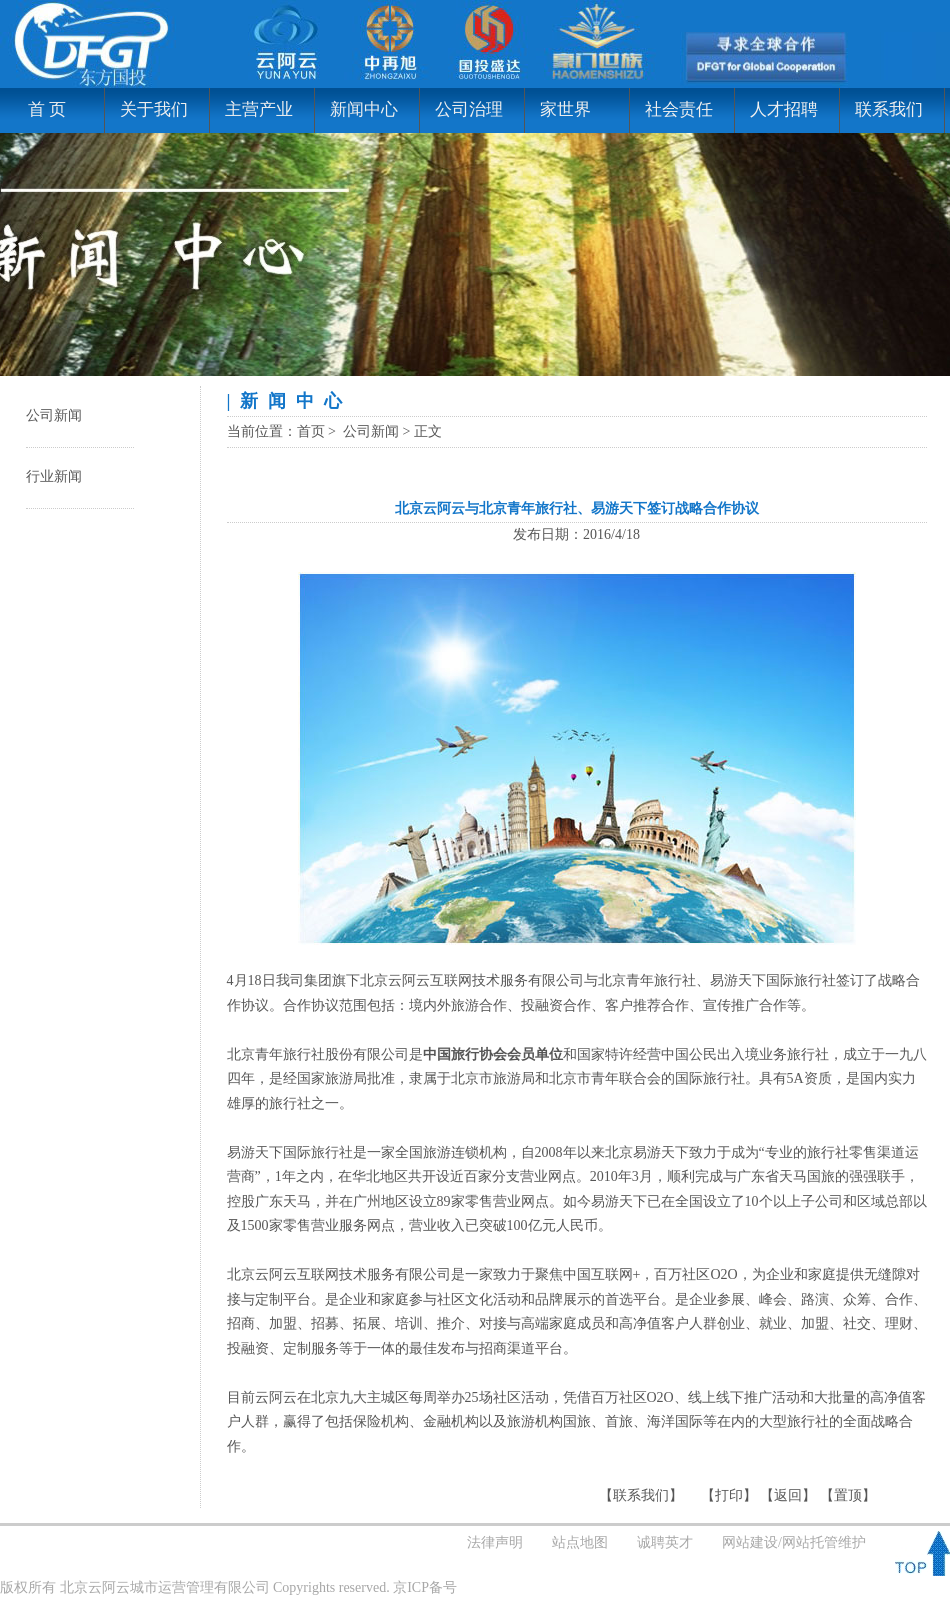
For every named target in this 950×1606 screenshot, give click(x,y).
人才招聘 (784, 109)
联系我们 (889, 109)
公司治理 (469, 109)
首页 (311, 431)
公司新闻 (54, 415)
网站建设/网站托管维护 (794, 1542)
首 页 (40, 109)
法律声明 (495, 1542)
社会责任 (679, 109)
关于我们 (154, 109)
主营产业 (259, 109)
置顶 (848, 1495)
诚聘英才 (665, 1542)
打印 (729, 1495)
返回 (788, 1495)
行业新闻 (54, 476)
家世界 (565, 109)
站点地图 (580, 1542)
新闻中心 (364, 109)
